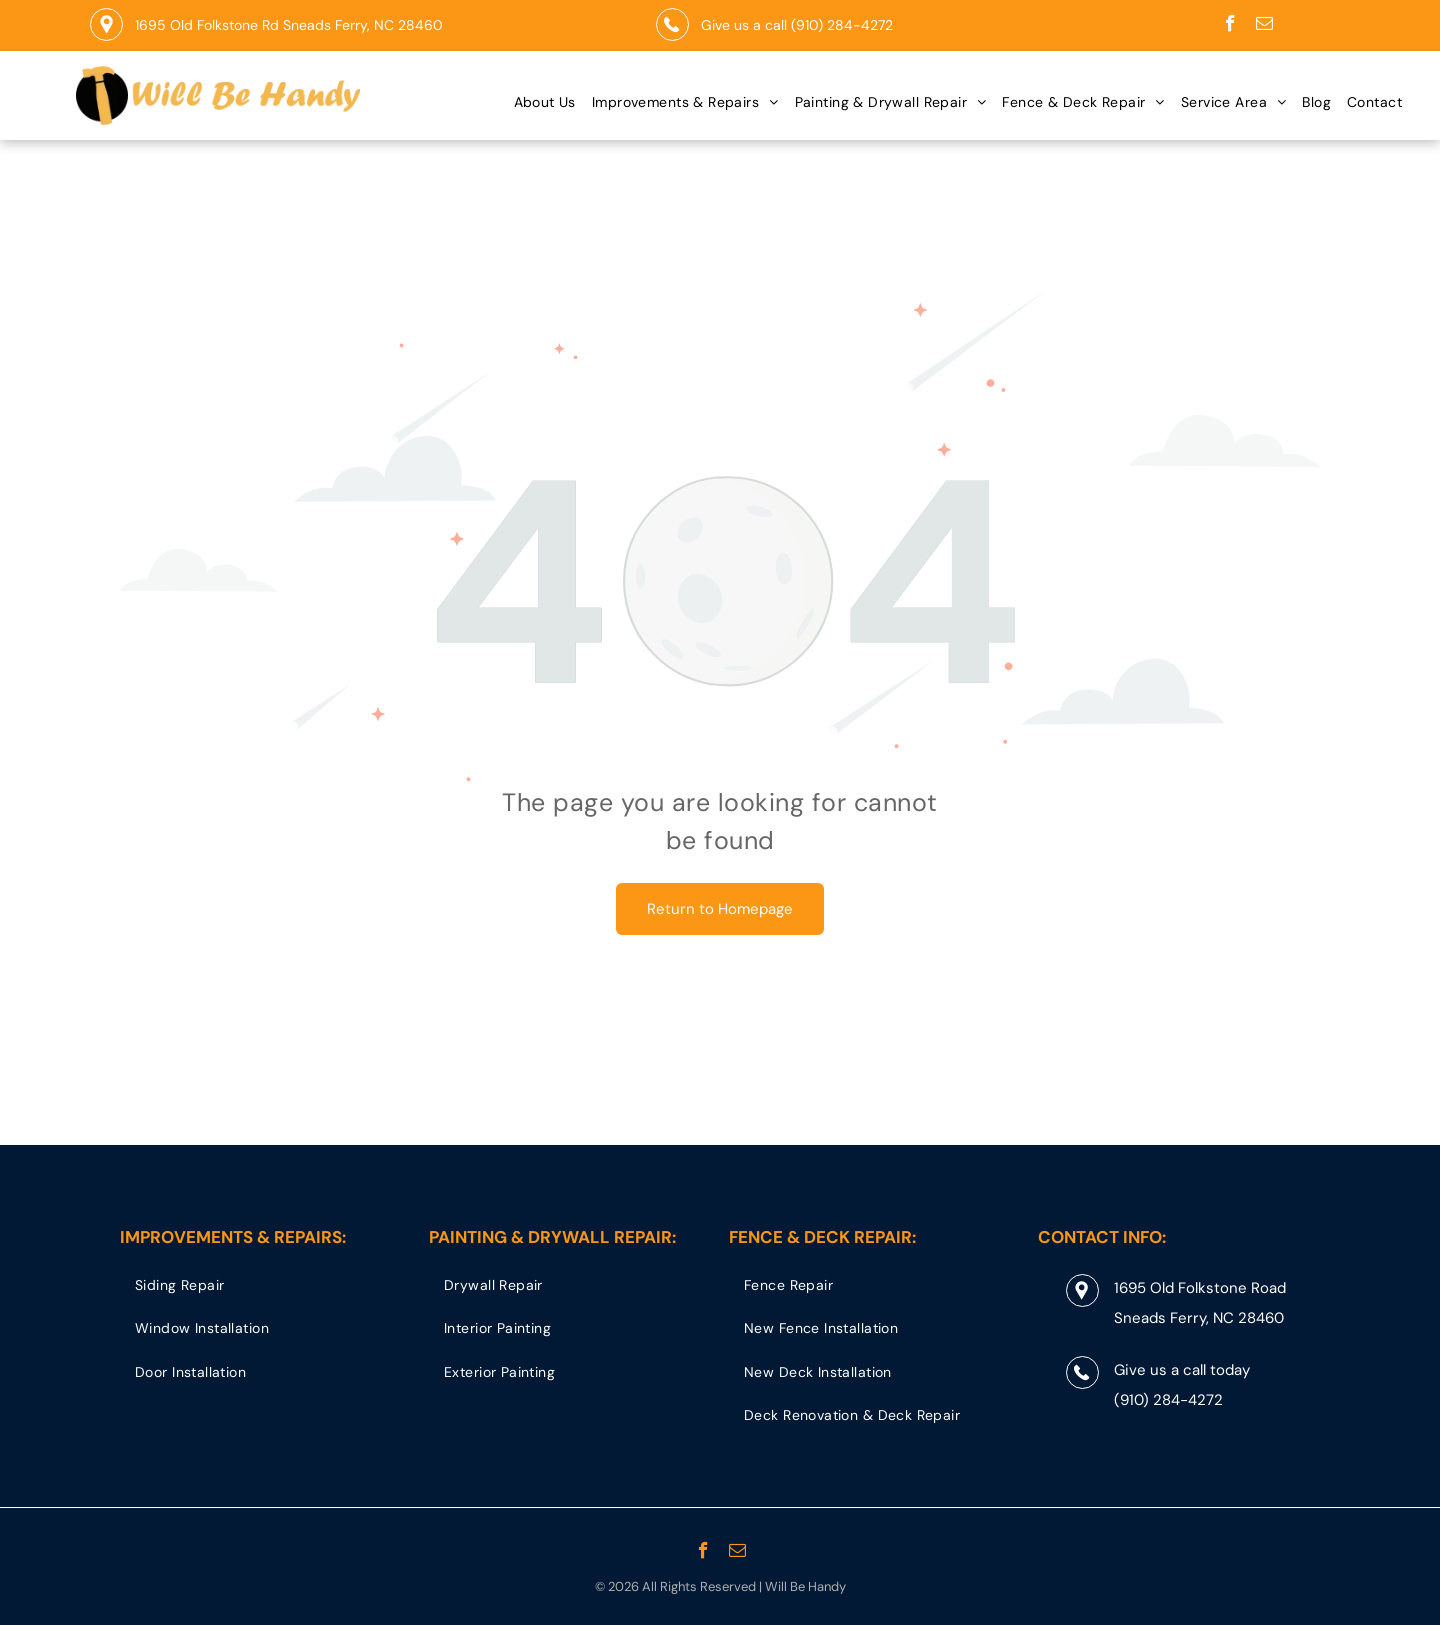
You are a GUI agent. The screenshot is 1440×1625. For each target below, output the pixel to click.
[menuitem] (545, 102)
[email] (1264, 26)
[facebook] (1230, 26)
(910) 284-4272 (842, 25)
